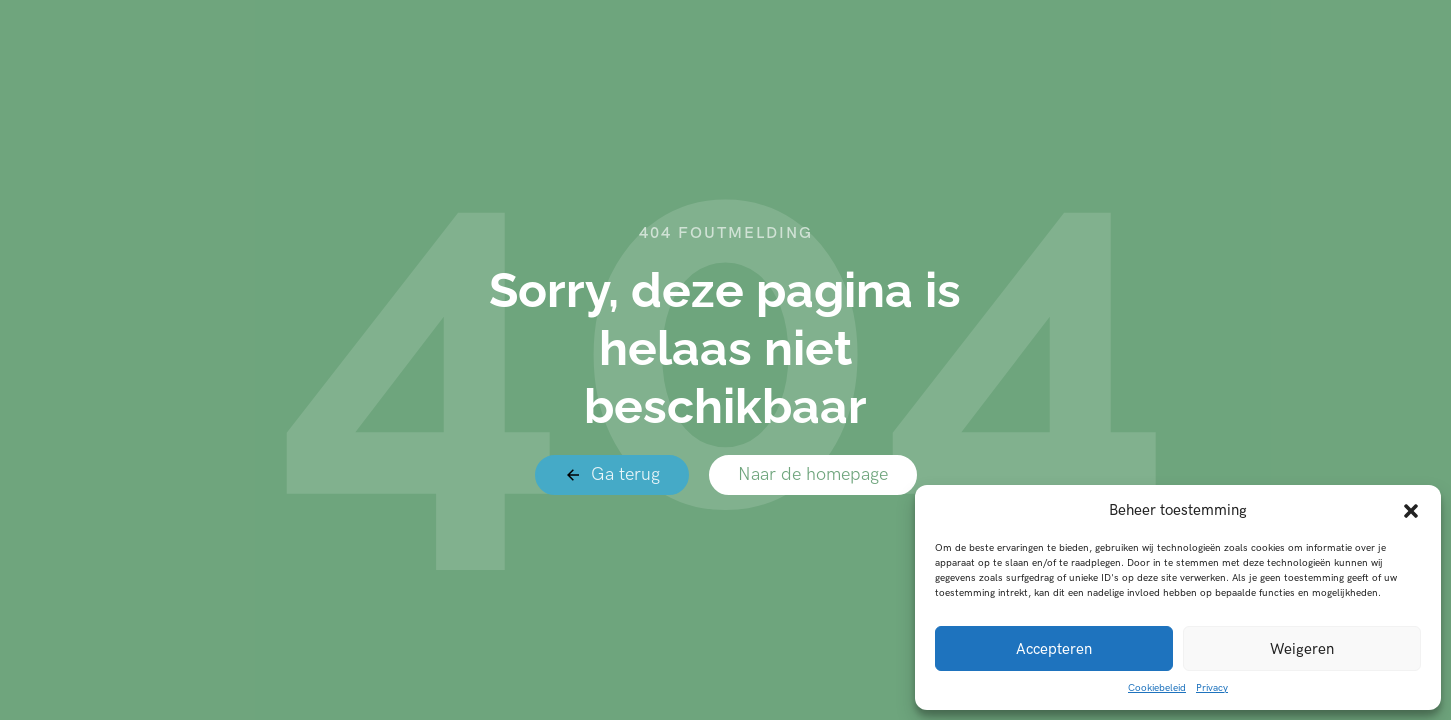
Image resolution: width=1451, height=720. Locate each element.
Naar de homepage (813, 474)
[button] (1411, 511)
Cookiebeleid (1157, 688)
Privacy (1212, 688)
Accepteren (1054, 649)
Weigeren (1302, 649)
